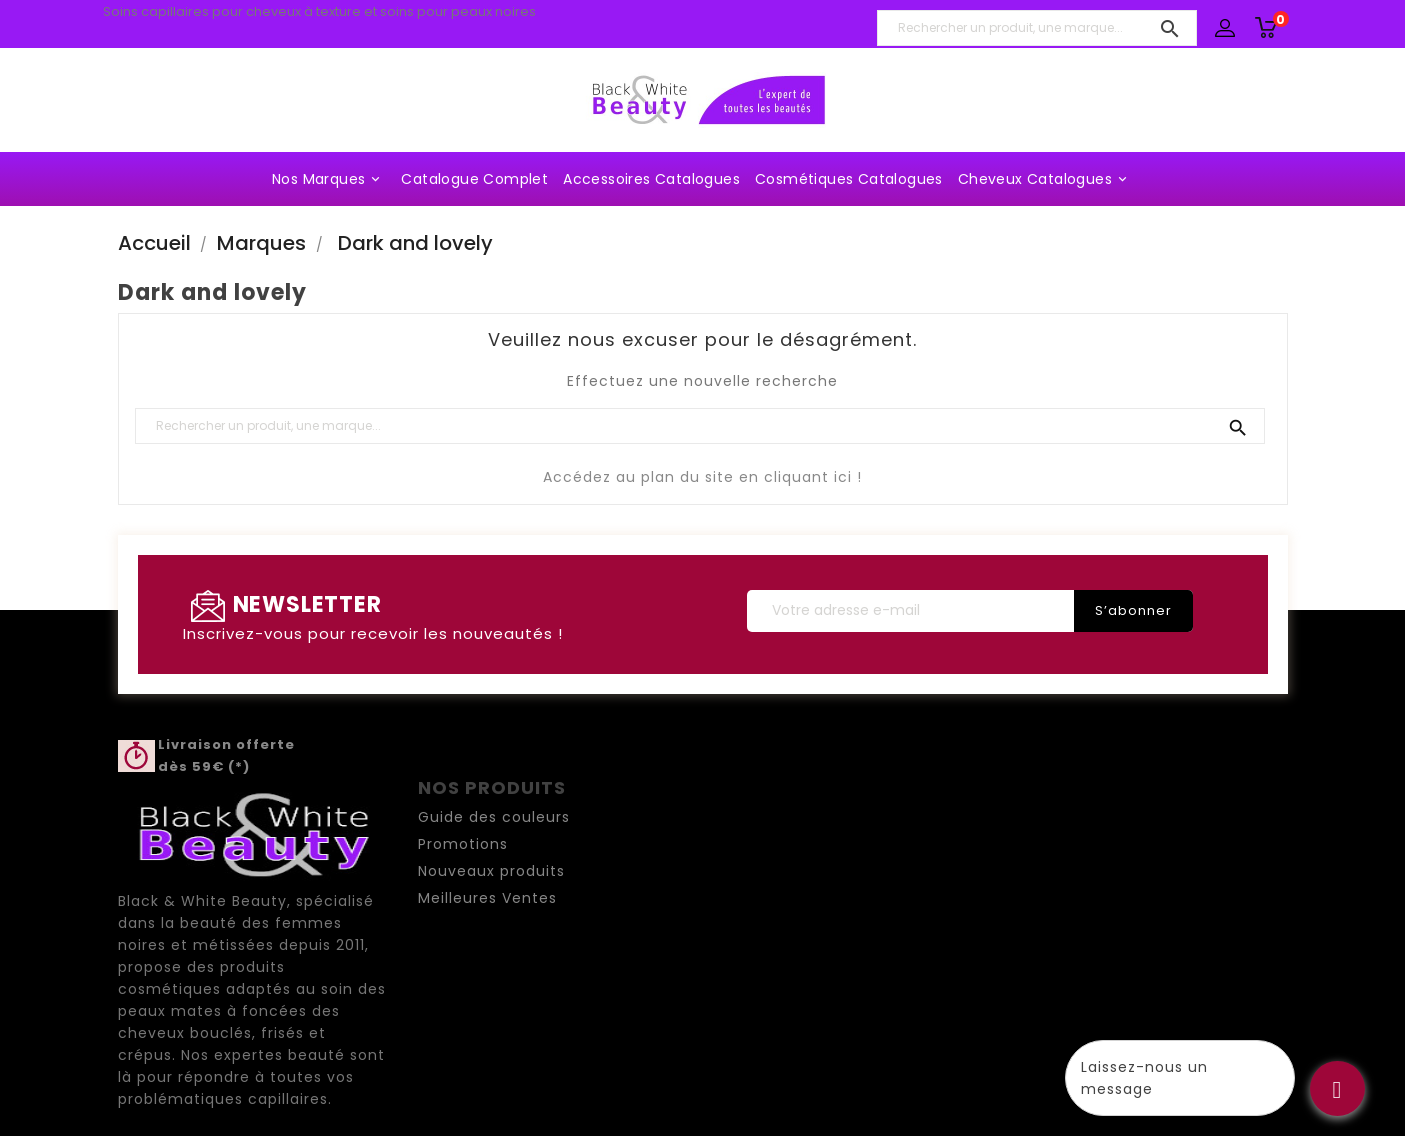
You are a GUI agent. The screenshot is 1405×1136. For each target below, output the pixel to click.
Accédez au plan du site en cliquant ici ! (702, 477)
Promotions (463, 844)
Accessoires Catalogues (651, 179)
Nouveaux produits (491, 871)
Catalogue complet (474, 179)
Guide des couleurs (494, 817)
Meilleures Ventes (487, 898)
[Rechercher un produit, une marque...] (1037, 28)
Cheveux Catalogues (1045, 179)
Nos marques (329, 179)
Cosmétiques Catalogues (849, 179)
